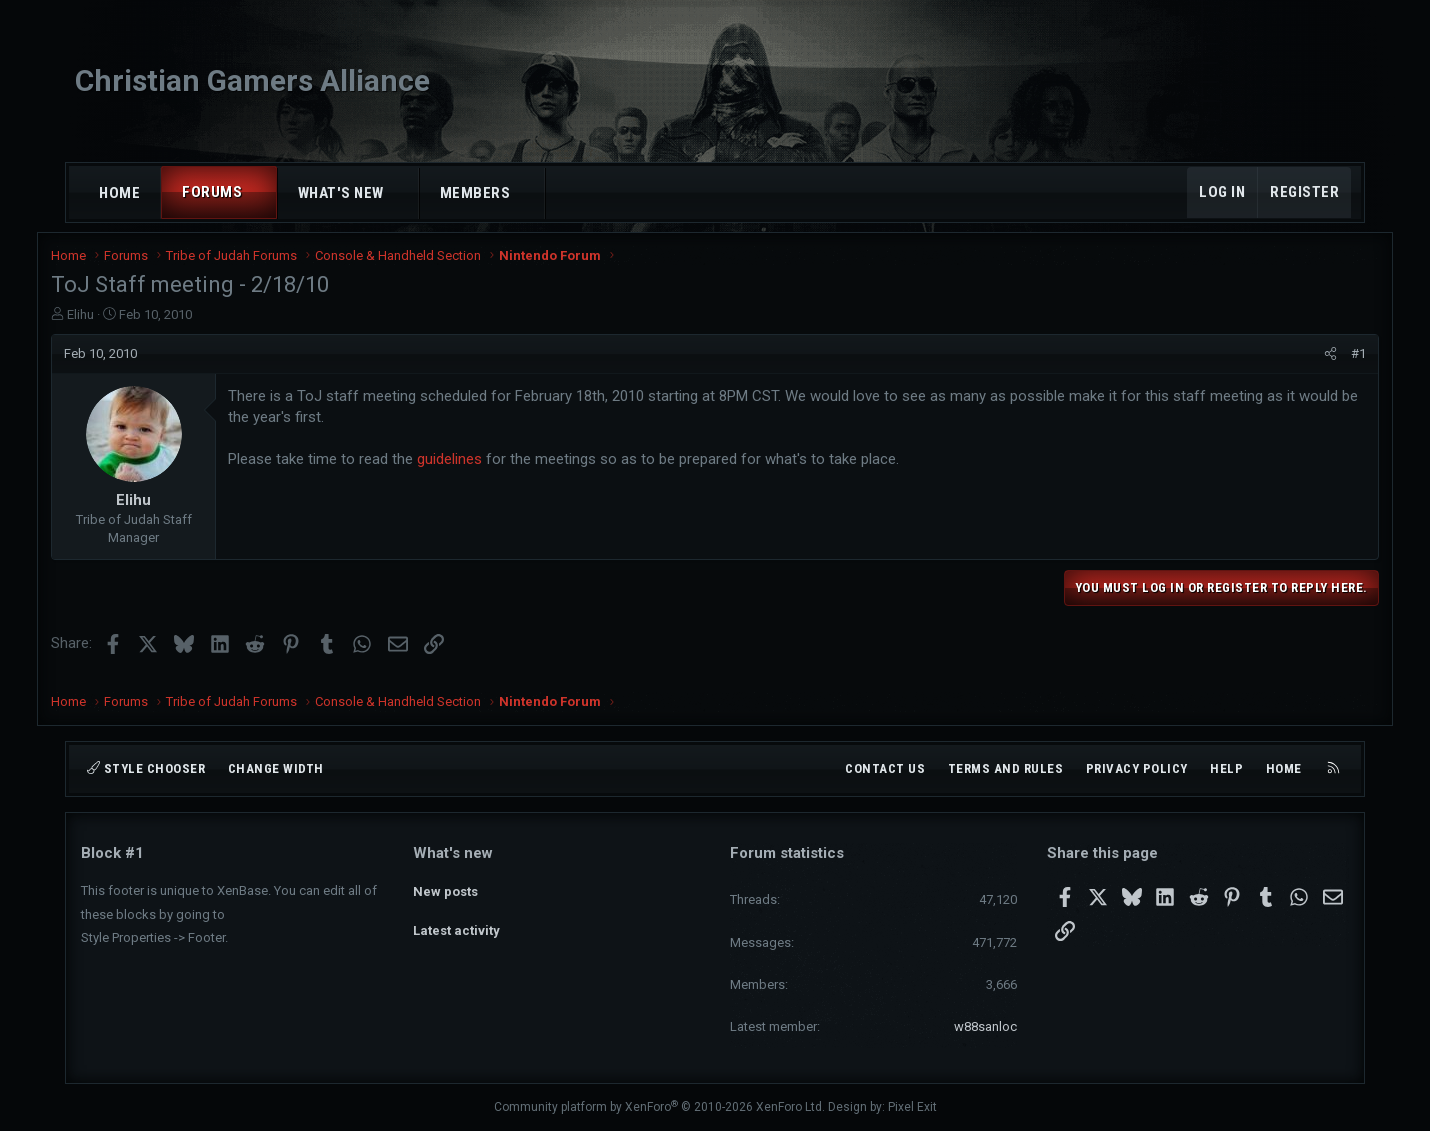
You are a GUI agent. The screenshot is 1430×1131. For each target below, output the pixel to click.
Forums (212, 192)
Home (119, 193)
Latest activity (456, 924)
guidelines (479, 468)
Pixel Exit (912, 1107)
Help (1226, 768)
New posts (445, 887)
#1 (1328, 361)
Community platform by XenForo (659, 1107)
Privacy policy (1137, 768)
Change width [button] (276, 768)
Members (475, 193)
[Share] (1300, 362)
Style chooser (146, 768)
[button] (260, 192)
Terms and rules (1006, 768)
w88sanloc (985, 1026)
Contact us (885, 768)
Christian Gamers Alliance (252, 80)
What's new (341, 193)
